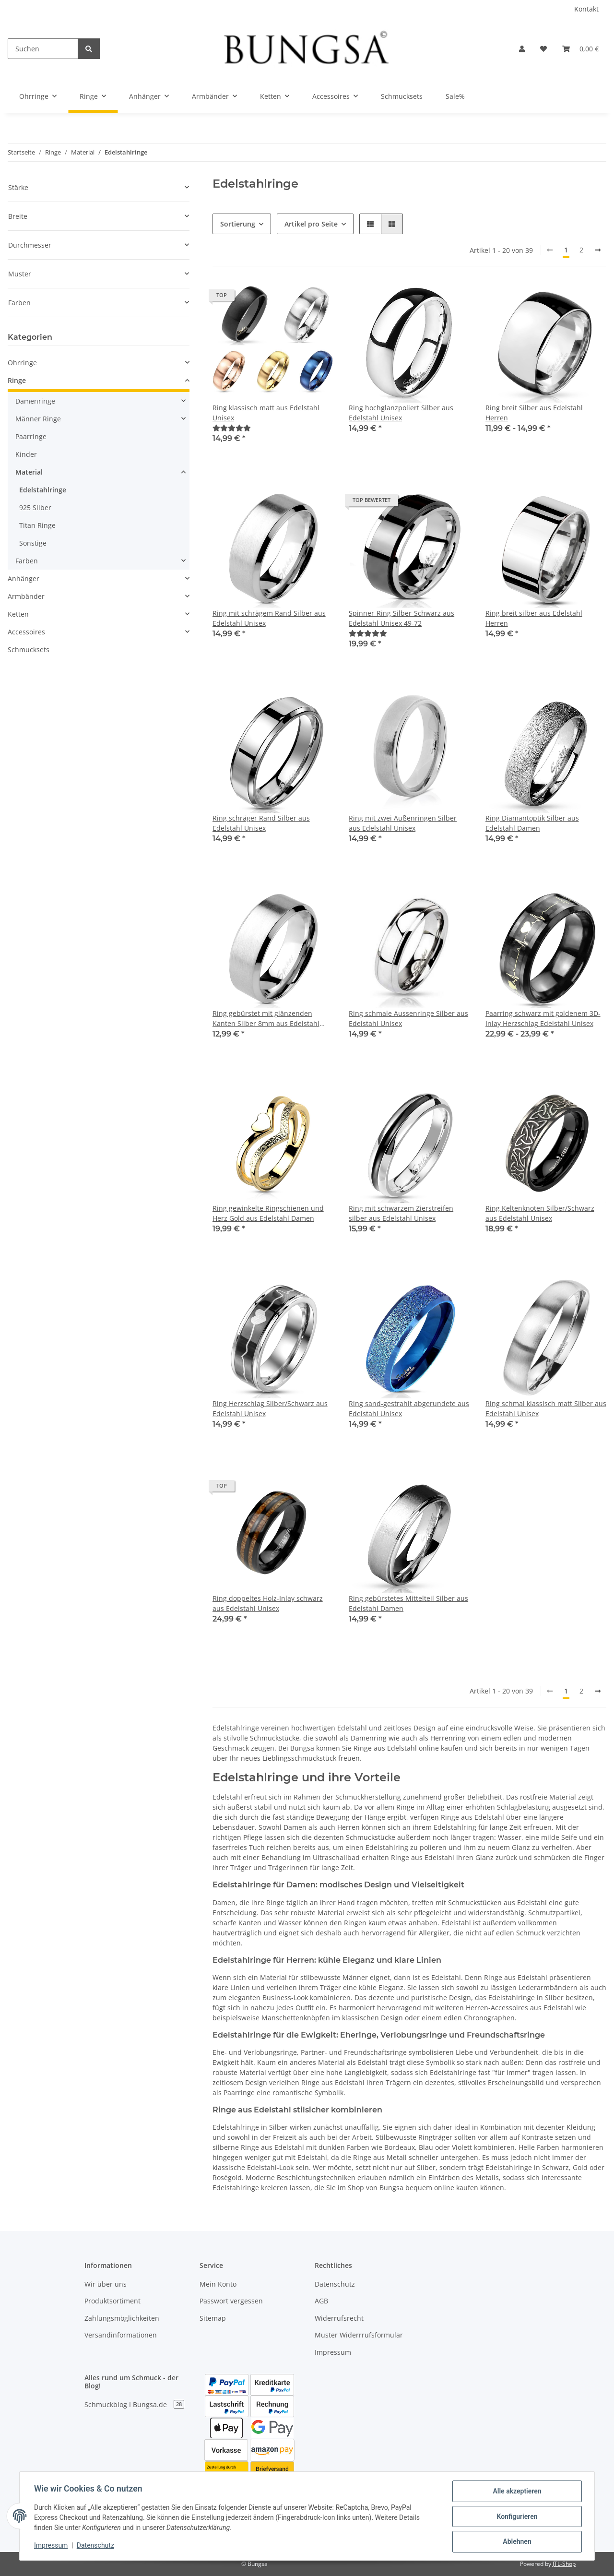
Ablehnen (516, 2542)
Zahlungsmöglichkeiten (121, 2318)
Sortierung (237, 223)
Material (29, 472)
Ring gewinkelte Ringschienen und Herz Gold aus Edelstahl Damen (268, 1213)
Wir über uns (105, 2284)
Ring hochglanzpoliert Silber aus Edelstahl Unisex (401, 412)
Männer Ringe (38, 418)
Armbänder (26, 596)
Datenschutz (335, 2284)
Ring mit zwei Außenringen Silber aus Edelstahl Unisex (403, 823)
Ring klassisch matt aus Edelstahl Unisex (266, 412)
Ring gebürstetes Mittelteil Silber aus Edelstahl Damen (408, 1603)
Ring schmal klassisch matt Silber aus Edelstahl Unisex (545, 1408)
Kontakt (586, 8)
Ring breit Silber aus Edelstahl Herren (534, 412)
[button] (521, 48)
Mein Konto (218, 2284)
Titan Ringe (37, 525)
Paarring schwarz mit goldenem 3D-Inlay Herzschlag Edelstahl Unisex (543, 1018)
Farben (26, 560)
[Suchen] (43, 48)
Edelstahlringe (42, 489)
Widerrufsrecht (339, 2318)
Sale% (455, 96)
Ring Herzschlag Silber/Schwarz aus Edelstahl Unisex (270, 1408)
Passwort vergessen (231, 2300)
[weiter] (597, 250)
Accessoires (26, 631)
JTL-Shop (564, 2564)
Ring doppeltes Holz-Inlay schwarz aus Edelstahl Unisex (268, 1603)
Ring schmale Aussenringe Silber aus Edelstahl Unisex (408, 1018)
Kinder (26, 454)
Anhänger (23, 578)
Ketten (18, 614)
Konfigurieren (516, 2517)
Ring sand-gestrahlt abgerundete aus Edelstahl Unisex (409, 1408)
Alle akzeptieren (516, 2492)
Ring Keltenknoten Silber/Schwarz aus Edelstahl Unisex (539, 1213)
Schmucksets (28, 649)
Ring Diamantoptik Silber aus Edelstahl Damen (532, 823)
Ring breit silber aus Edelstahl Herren (533, 618)
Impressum (333, 2352)
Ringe (17, 380)
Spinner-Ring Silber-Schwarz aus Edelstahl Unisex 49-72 (401, 618)
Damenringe (35, 400)
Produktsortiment (112, 2300)
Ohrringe (22, 362)
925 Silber (35, 507)
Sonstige (33, 543)
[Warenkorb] (580, 48)
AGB (321, 2300)
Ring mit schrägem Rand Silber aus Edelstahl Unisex (269, 618)
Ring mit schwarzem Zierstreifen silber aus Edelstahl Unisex (401, 1213)
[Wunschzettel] (543, 48)
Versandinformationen (120, 2334)
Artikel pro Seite (311, 223)
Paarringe (31, 436)
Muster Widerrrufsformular (359, 2334)
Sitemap (213, 2318)
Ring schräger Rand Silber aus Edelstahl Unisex (261, 823)
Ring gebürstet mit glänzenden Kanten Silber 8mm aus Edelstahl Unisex (266, 1018)
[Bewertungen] (232, 427)
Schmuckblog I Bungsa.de (134, 2404)
